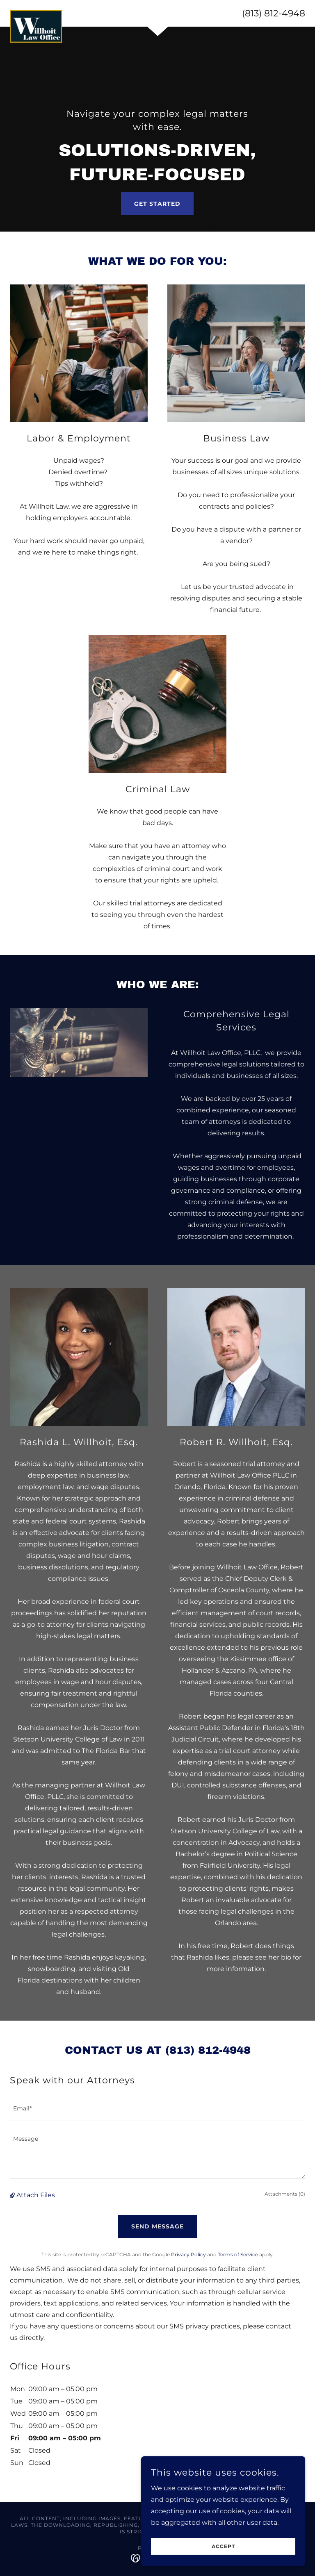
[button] (13, 2195)
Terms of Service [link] (238, 2254)
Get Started (157, 203)
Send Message (157, 2226)
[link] (36, 13)
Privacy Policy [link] (188, 2254)
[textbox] (157, 2108)
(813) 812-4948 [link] (273, 13)
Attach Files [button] (35, 2195)
